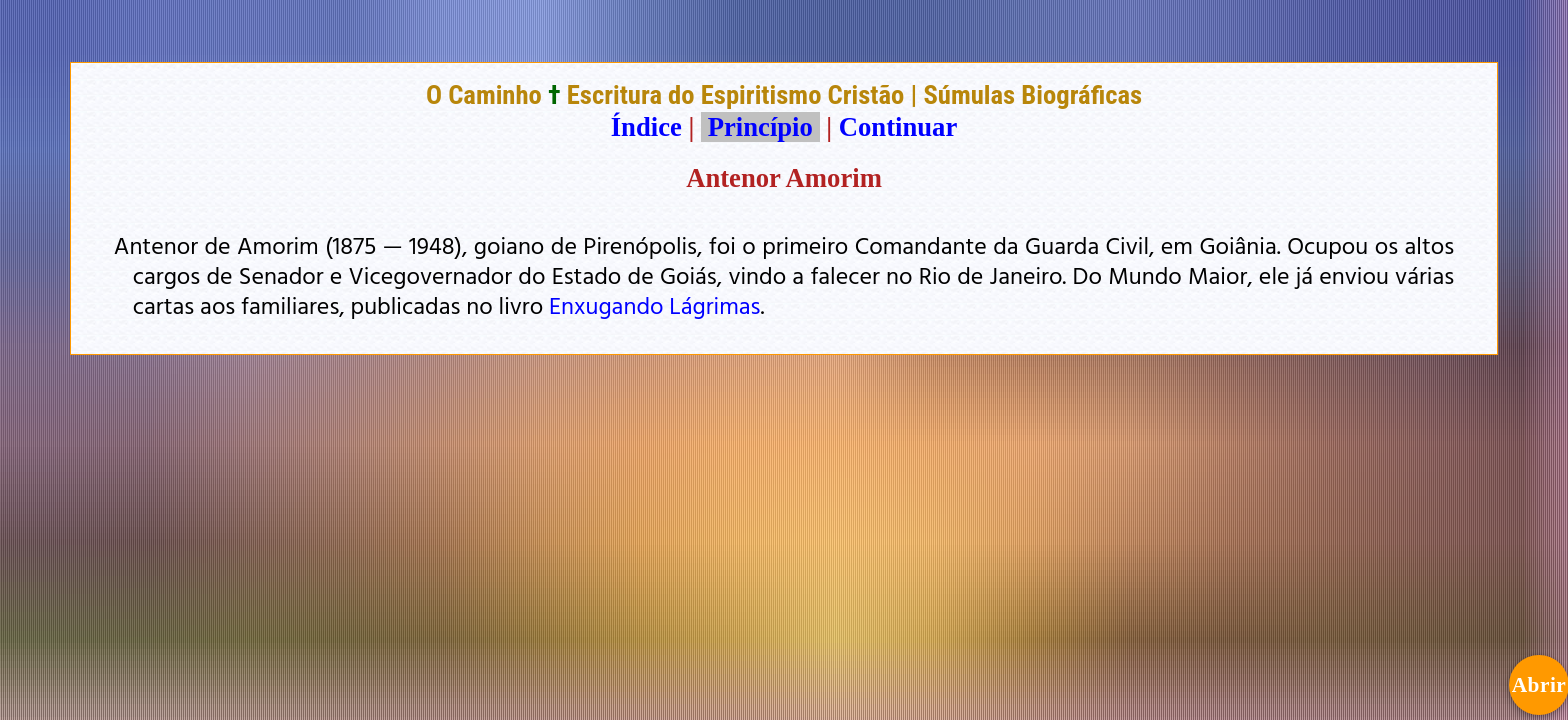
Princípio (760, 127)
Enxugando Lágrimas (655, 305)
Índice (646, 127)
